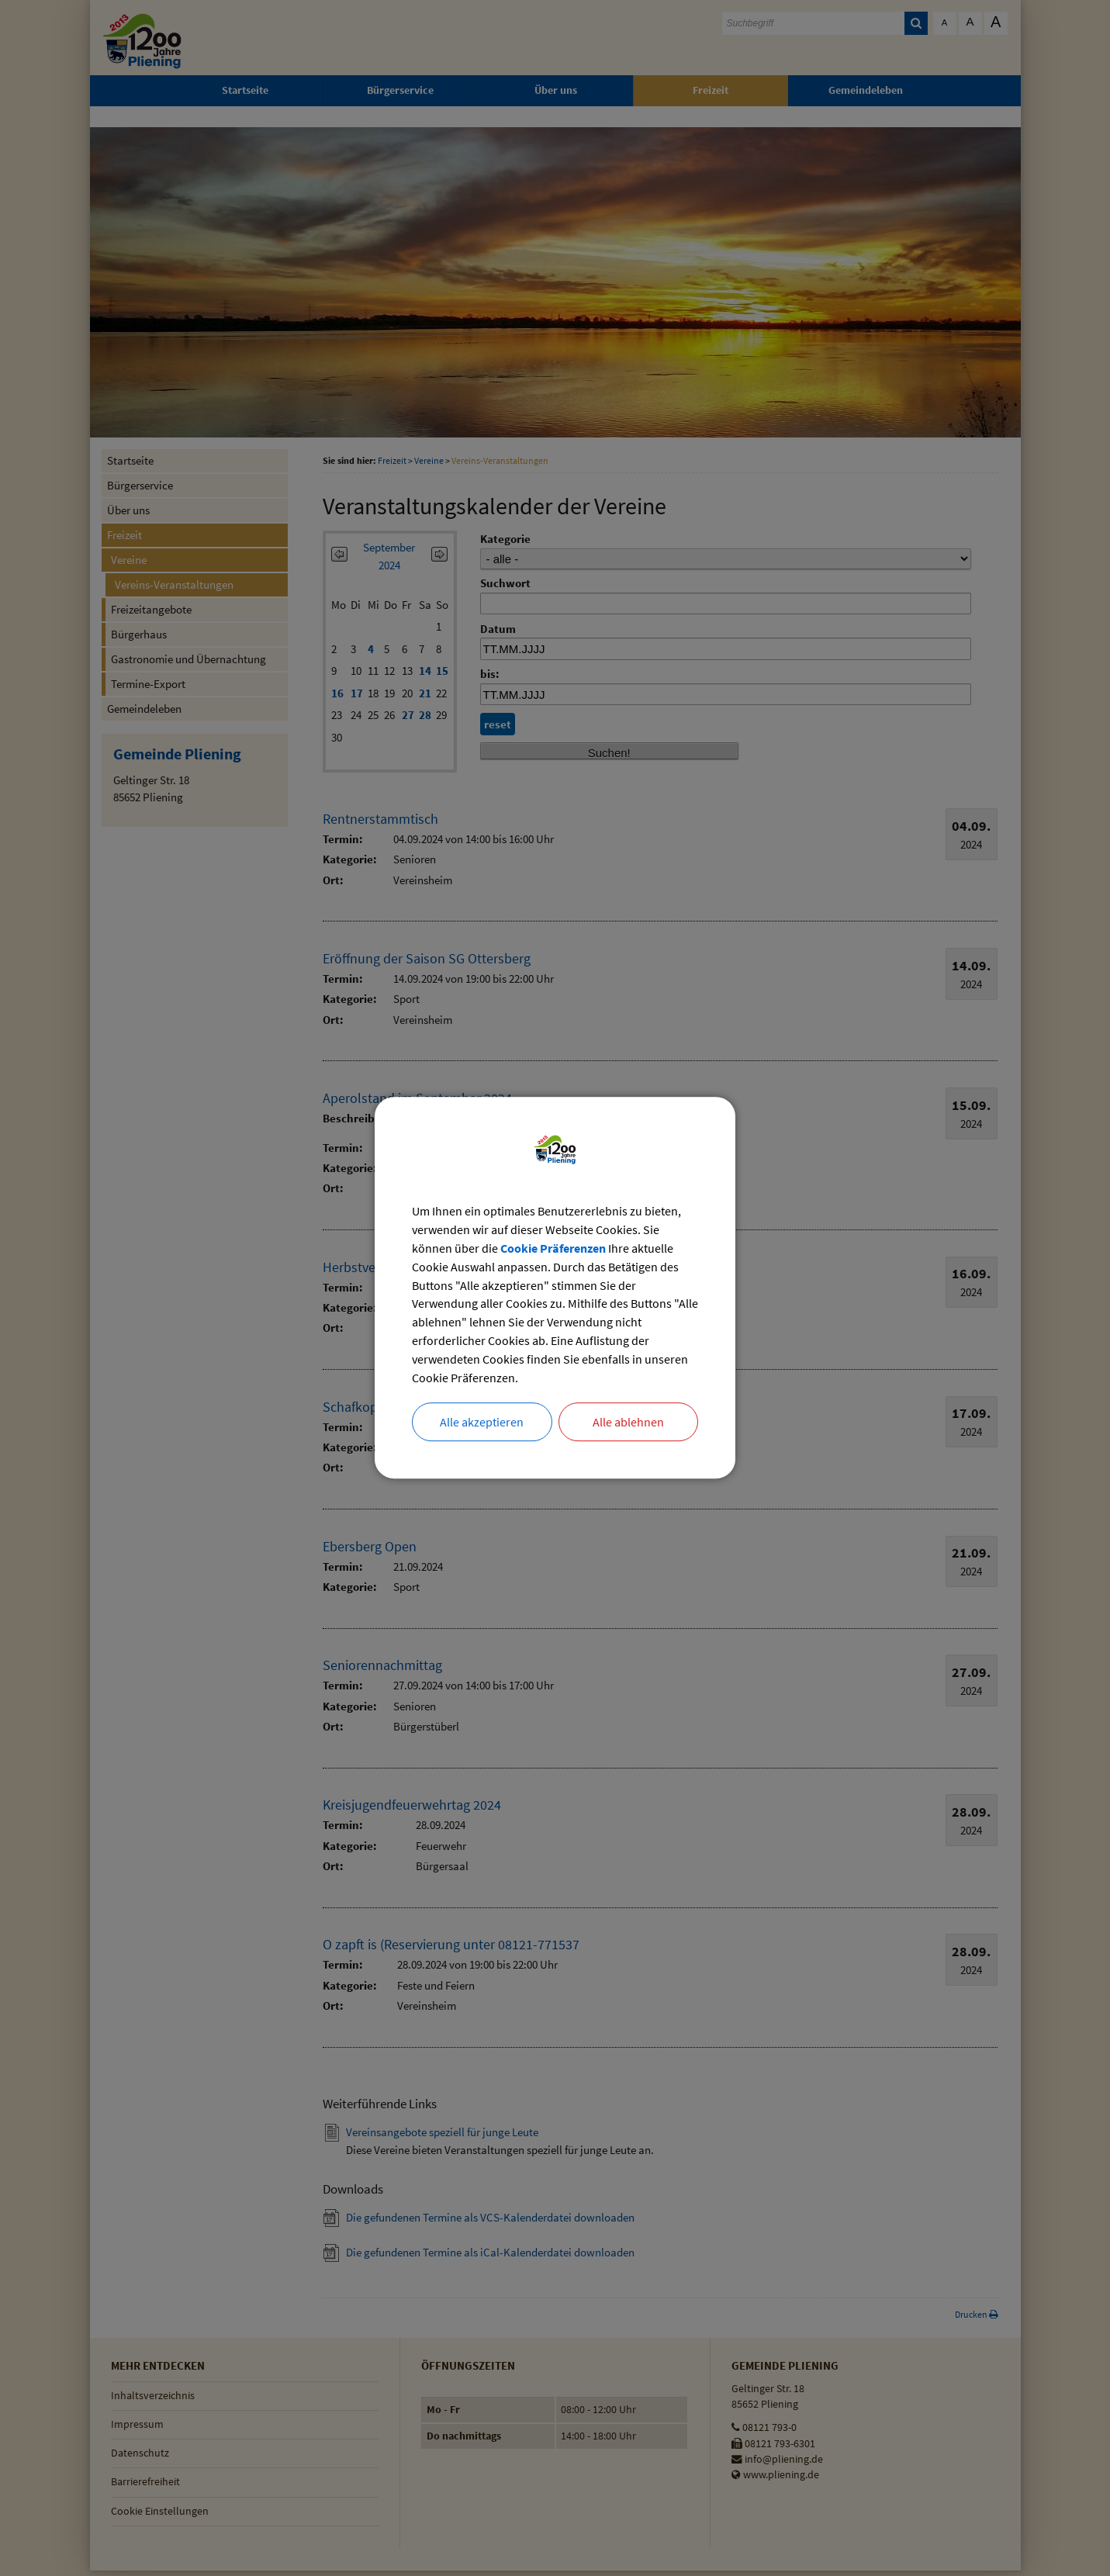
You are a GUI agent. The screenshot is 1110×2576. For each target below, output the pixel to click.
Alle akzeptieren (482, 1423)
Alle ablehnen (628, 1423)
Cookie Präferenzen (553, 1249)
